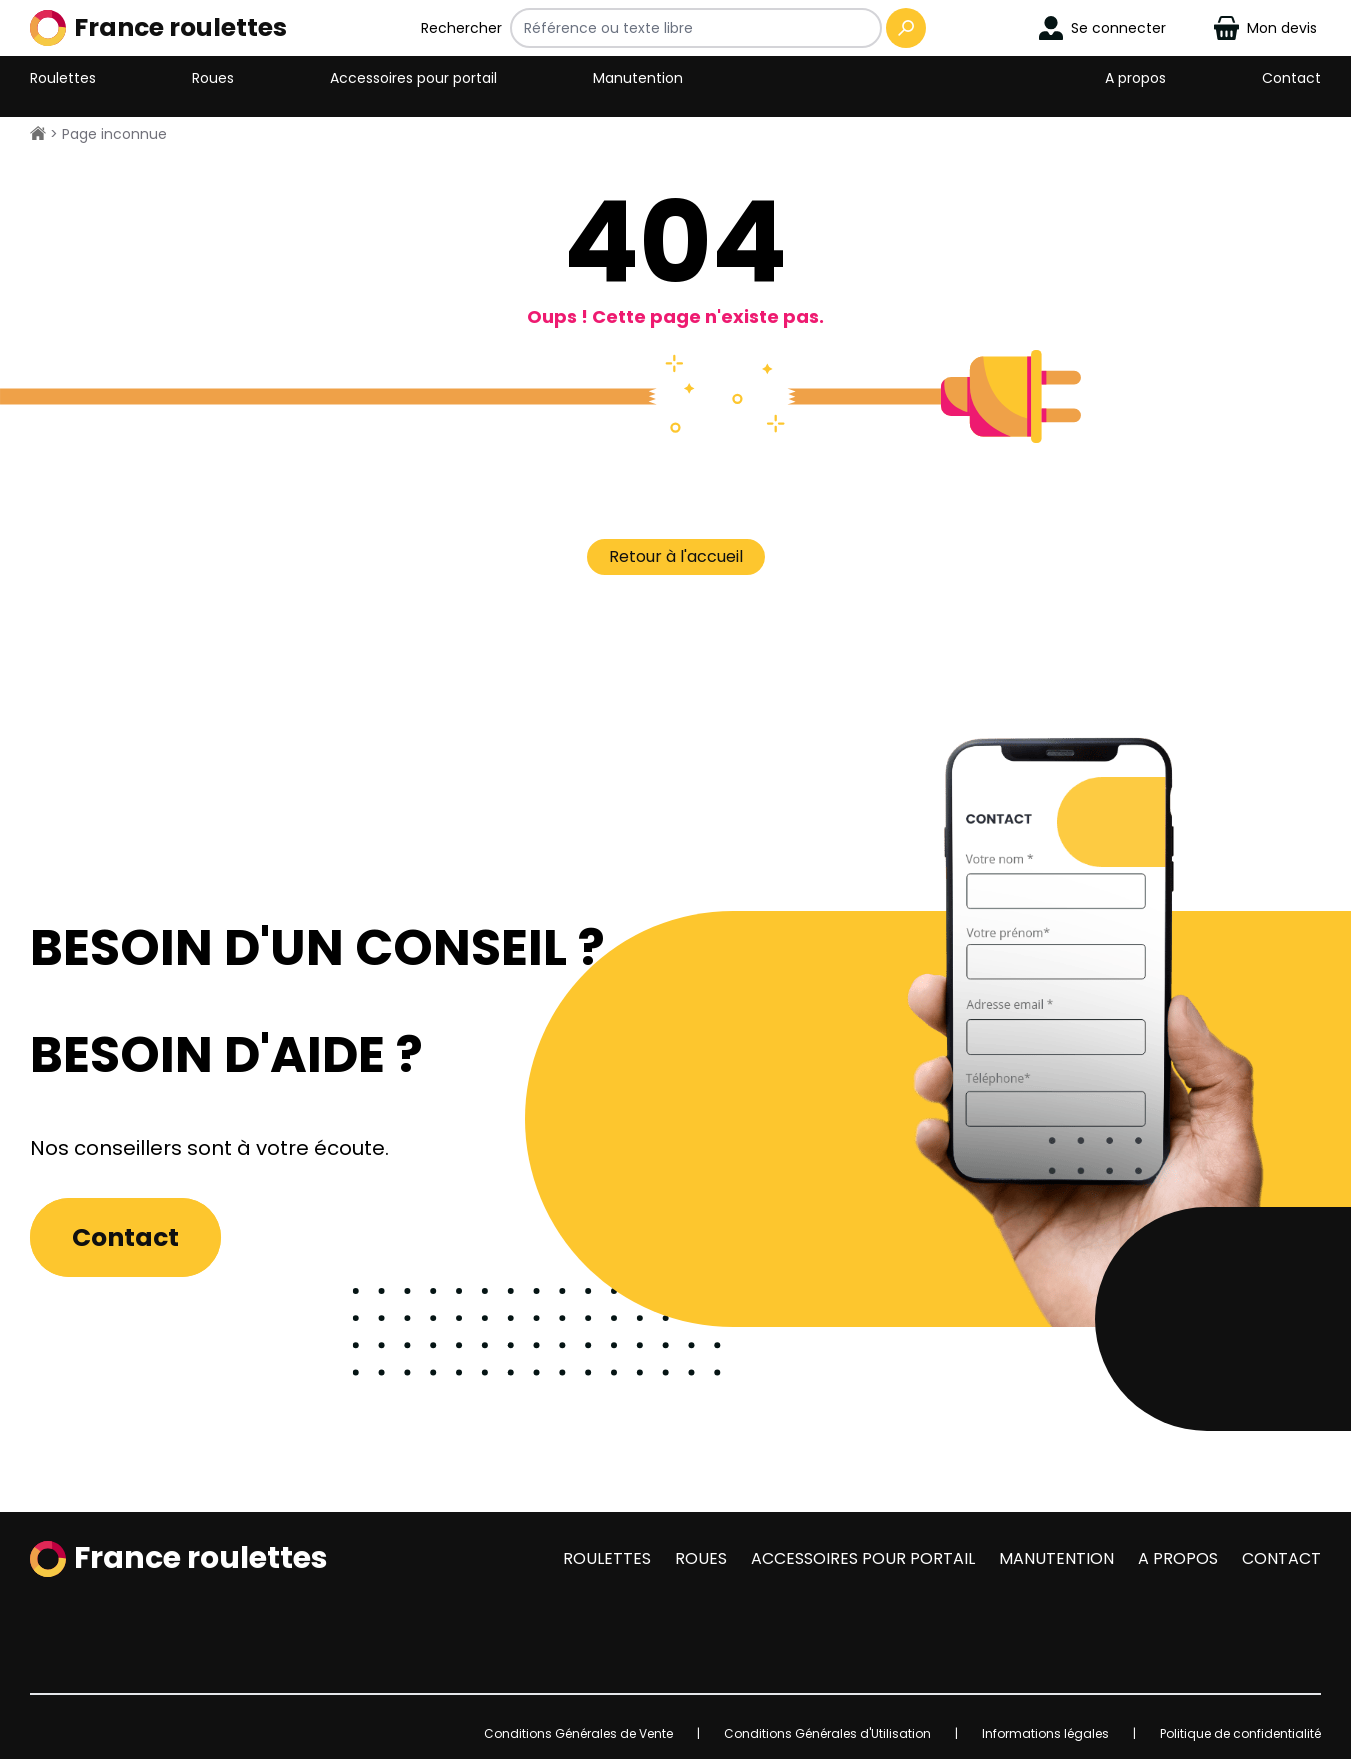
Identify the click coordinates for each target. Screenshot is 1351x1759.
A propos (1135, 78)
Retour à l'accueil (676, 556)
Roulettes (63, 78)
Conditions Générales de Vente (578, 1733)
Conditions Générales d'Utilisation (827, 1733)
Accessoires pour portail (413, 78)
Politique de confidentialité (1240, 1733)
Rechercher (461, 28)
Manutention (638, 78)
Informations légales (1045, 1733)
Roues (213, 78)
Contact (1291, 78)
